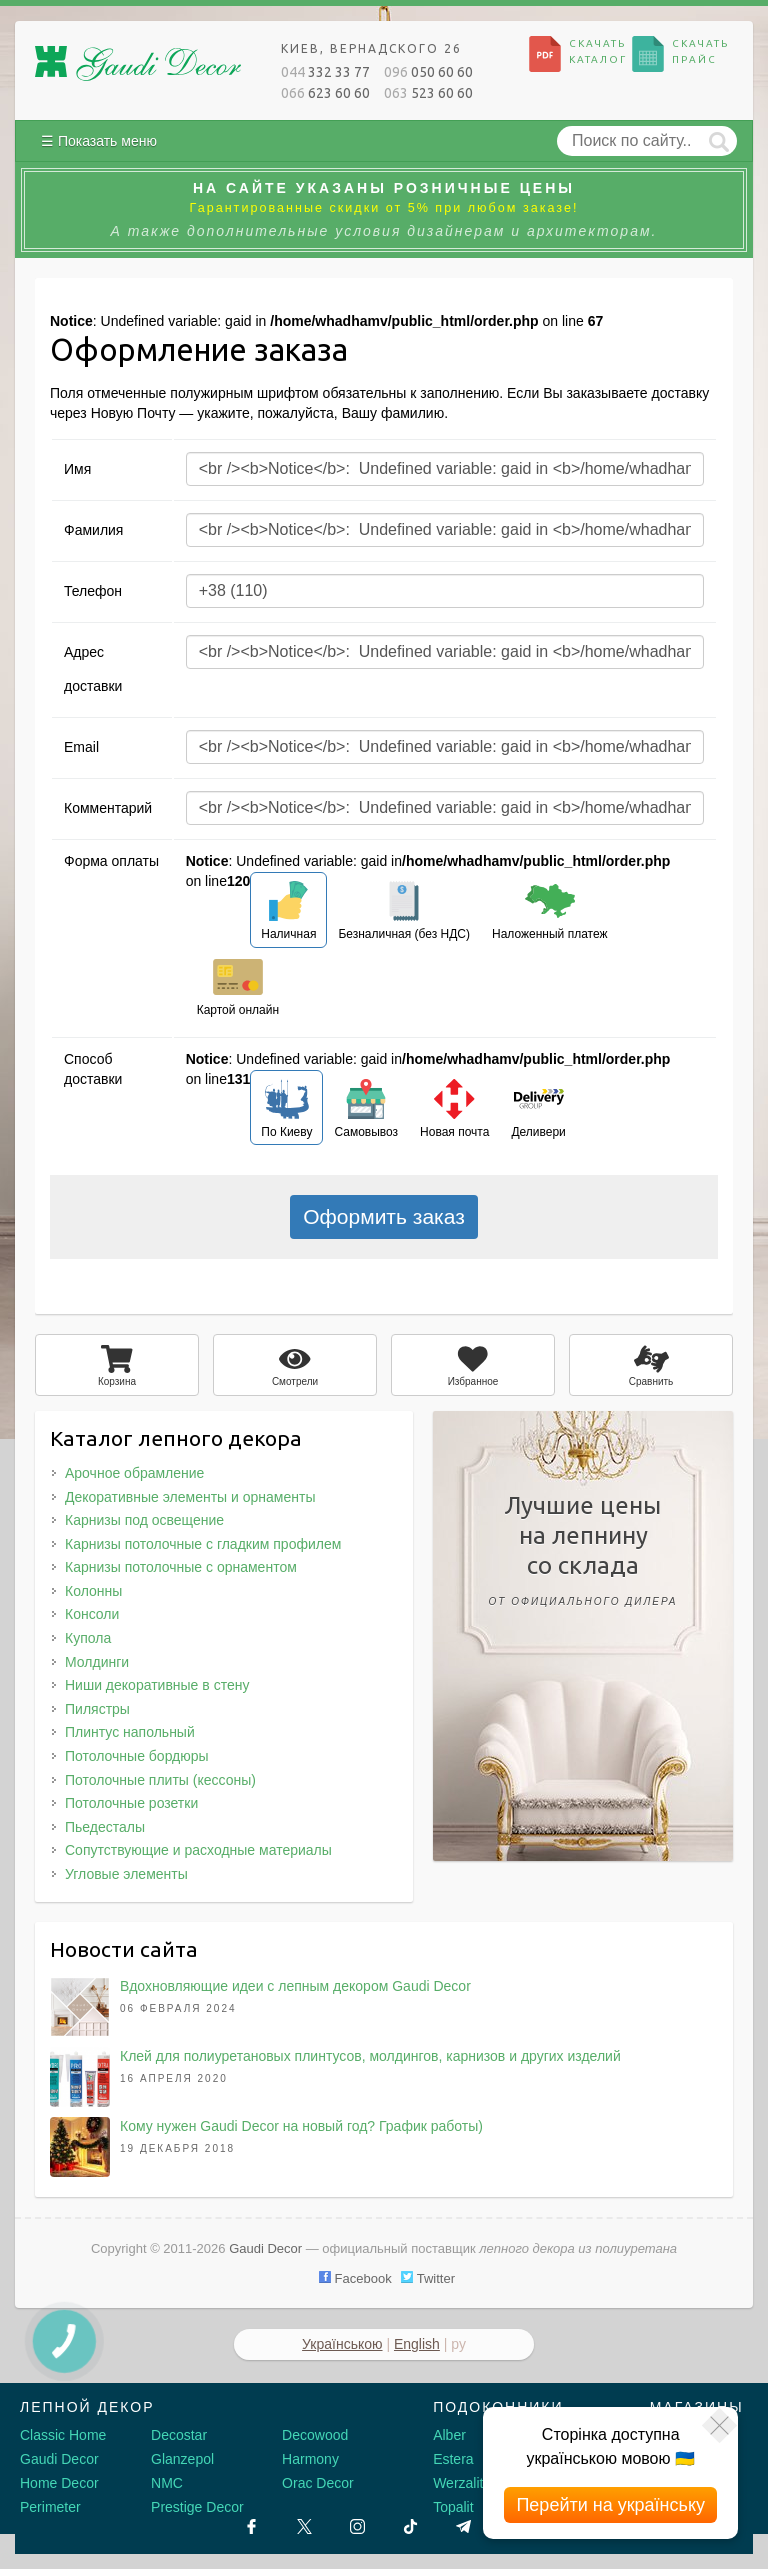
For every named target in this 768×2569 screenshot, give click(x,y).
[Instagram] (357, 2526)
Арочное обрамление (134, 1473)
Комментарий (108, 808)
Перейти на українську (610, 2505)
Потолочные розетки (131, 1803)
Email (81, 747)
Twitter (428, 2278)
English (417, 2344)
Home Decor (59, 2483)
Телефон (93, 591)
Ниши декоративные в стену (157, 1685)
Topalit (453, 2507)
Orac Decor (318, 2483)
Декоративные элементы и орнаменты (190, 1497)
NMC (167, 2483)
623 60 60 (325, 93)
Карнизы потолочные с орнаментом (181, 1567)
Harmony (310, 2459)
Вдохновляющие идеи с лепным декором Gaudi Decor (295, 1986)
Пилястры (97, 1709)
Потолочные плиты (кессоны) (160, 1780)
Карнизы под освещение (144, 1520)
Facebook (355, 2278)
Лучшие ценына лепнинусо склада (583, 1554)
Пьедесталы (105, 1827)
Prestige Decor (197, 2507)
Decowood (315, 2435)
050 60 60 (428, 72)
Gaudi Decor (59, 2459)
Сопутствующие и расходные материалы (198, 1850)
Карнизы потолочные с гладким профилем (203, 1544)
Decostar (179, 2435)
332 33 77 (325, 72)
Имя (77, 469)
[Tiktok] (410, 2526)
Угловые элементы (126, 1874)
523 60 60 (428, 93)
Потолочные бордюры (137, 1756)
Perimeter (50, 2507)
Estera (453, 2459)
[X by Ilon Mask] (304, 2526)
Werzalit (458, 2483)
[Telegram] (463, 2526)
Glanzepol (182, 2459)
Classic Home (63, 2435)
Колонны (93, 1591)
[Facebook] (251, 2526)
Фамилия (93, 530)
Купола (88, 1638)
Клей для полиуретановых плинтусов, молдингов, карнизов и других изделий (370, 2056)
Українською (342, 2344)
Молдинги (97, 1662)
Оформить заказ (384, 1216)
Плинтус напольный (130, 1732)
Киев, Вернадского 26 (371, 48)
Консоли (92, 1614)
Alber (449, 2435)
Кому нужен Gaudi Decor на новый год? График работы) (301, 2126)
